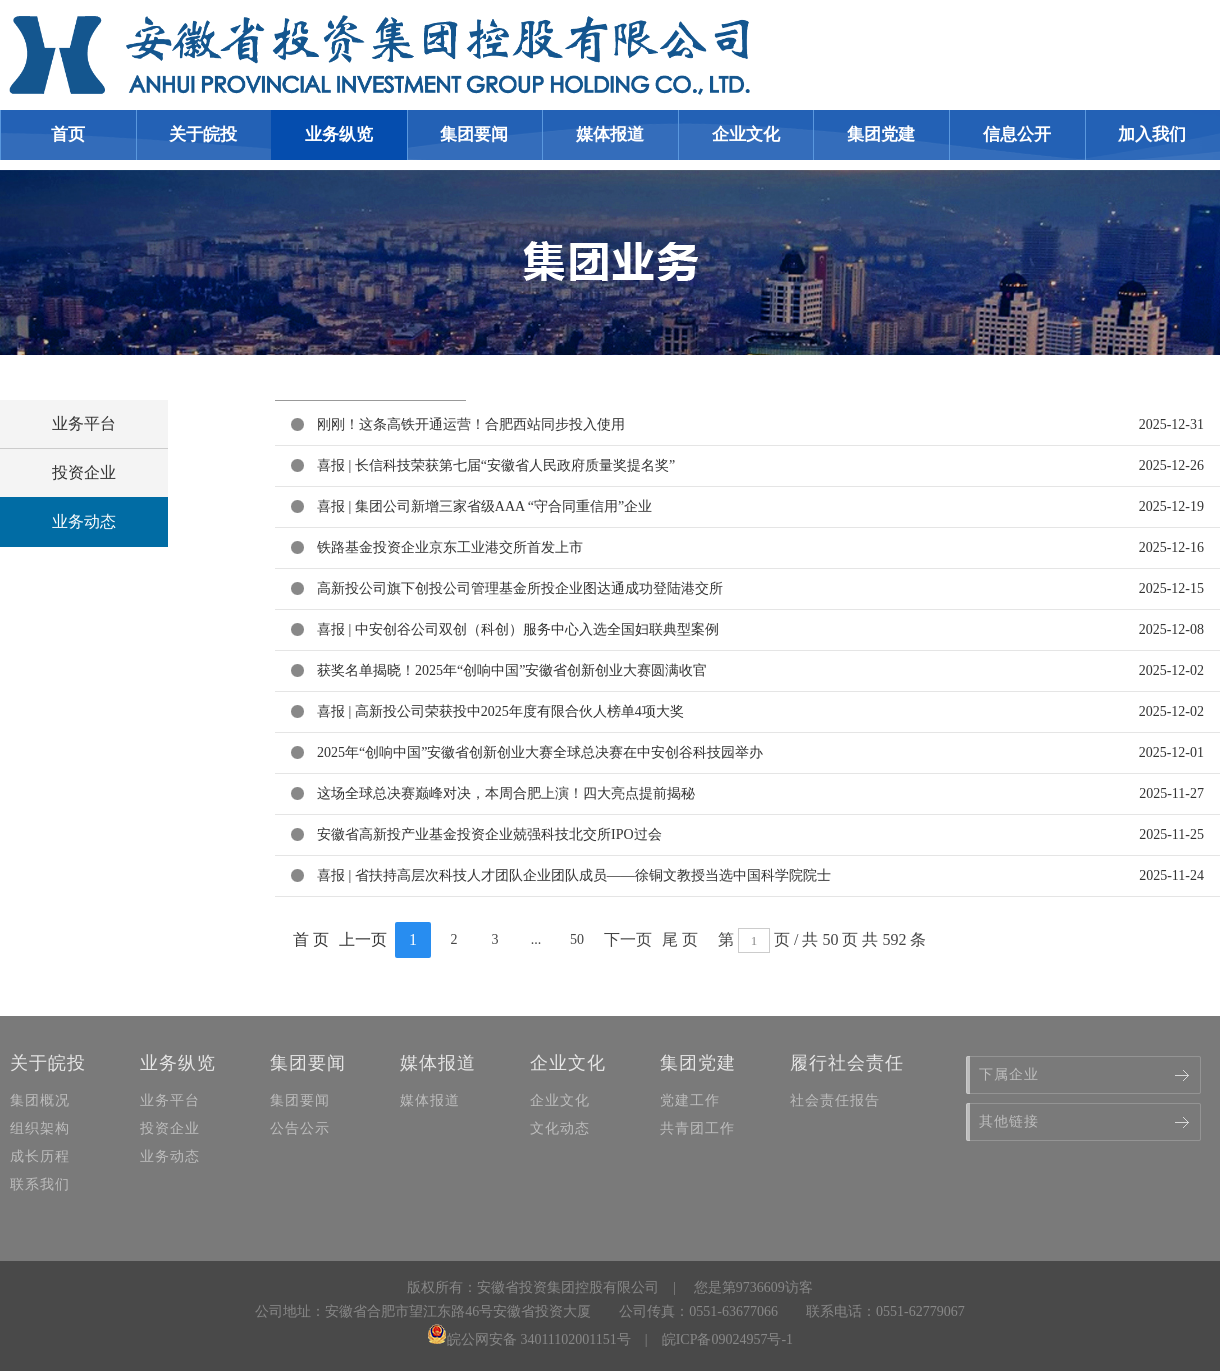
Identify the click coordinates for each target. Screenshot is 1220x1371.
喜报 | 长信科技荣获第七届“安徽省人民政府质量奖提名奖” (496, 465)
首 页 (311, 939)
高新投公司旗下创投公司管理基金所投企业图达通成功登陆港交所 (520, 588)
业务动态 (84, 521)
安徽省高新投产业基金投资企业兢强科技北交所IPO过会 (489, 834)
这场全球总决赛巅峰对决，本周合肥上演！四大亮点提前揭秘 (506, 793)
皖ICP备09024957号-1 (727, 1339)
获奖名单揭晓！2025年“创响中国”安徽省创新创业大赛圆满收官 (512, 670)
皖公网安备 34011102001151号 (529, 1339)
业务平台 (84, 423)
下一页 (628, 939)
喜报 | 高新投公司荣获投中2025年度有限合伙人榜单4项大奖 (500, 711)
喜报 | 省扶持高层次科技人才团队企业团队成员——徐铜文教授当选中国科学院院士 (574, 875)
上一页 (363, 939)
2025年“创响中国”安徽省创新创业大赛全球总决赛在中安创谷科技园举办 (540, 752)
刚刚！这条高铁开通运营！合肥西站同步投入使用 (471, 424)
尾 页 (680, 939)
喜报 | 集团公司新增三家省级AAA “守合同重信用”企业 (484, 506)
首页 (68, 134)
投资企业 (84, 472)
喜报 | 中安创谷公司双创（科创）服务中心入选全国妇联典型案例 (518, 629)
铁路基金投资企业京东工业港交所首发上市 (450, 547)
